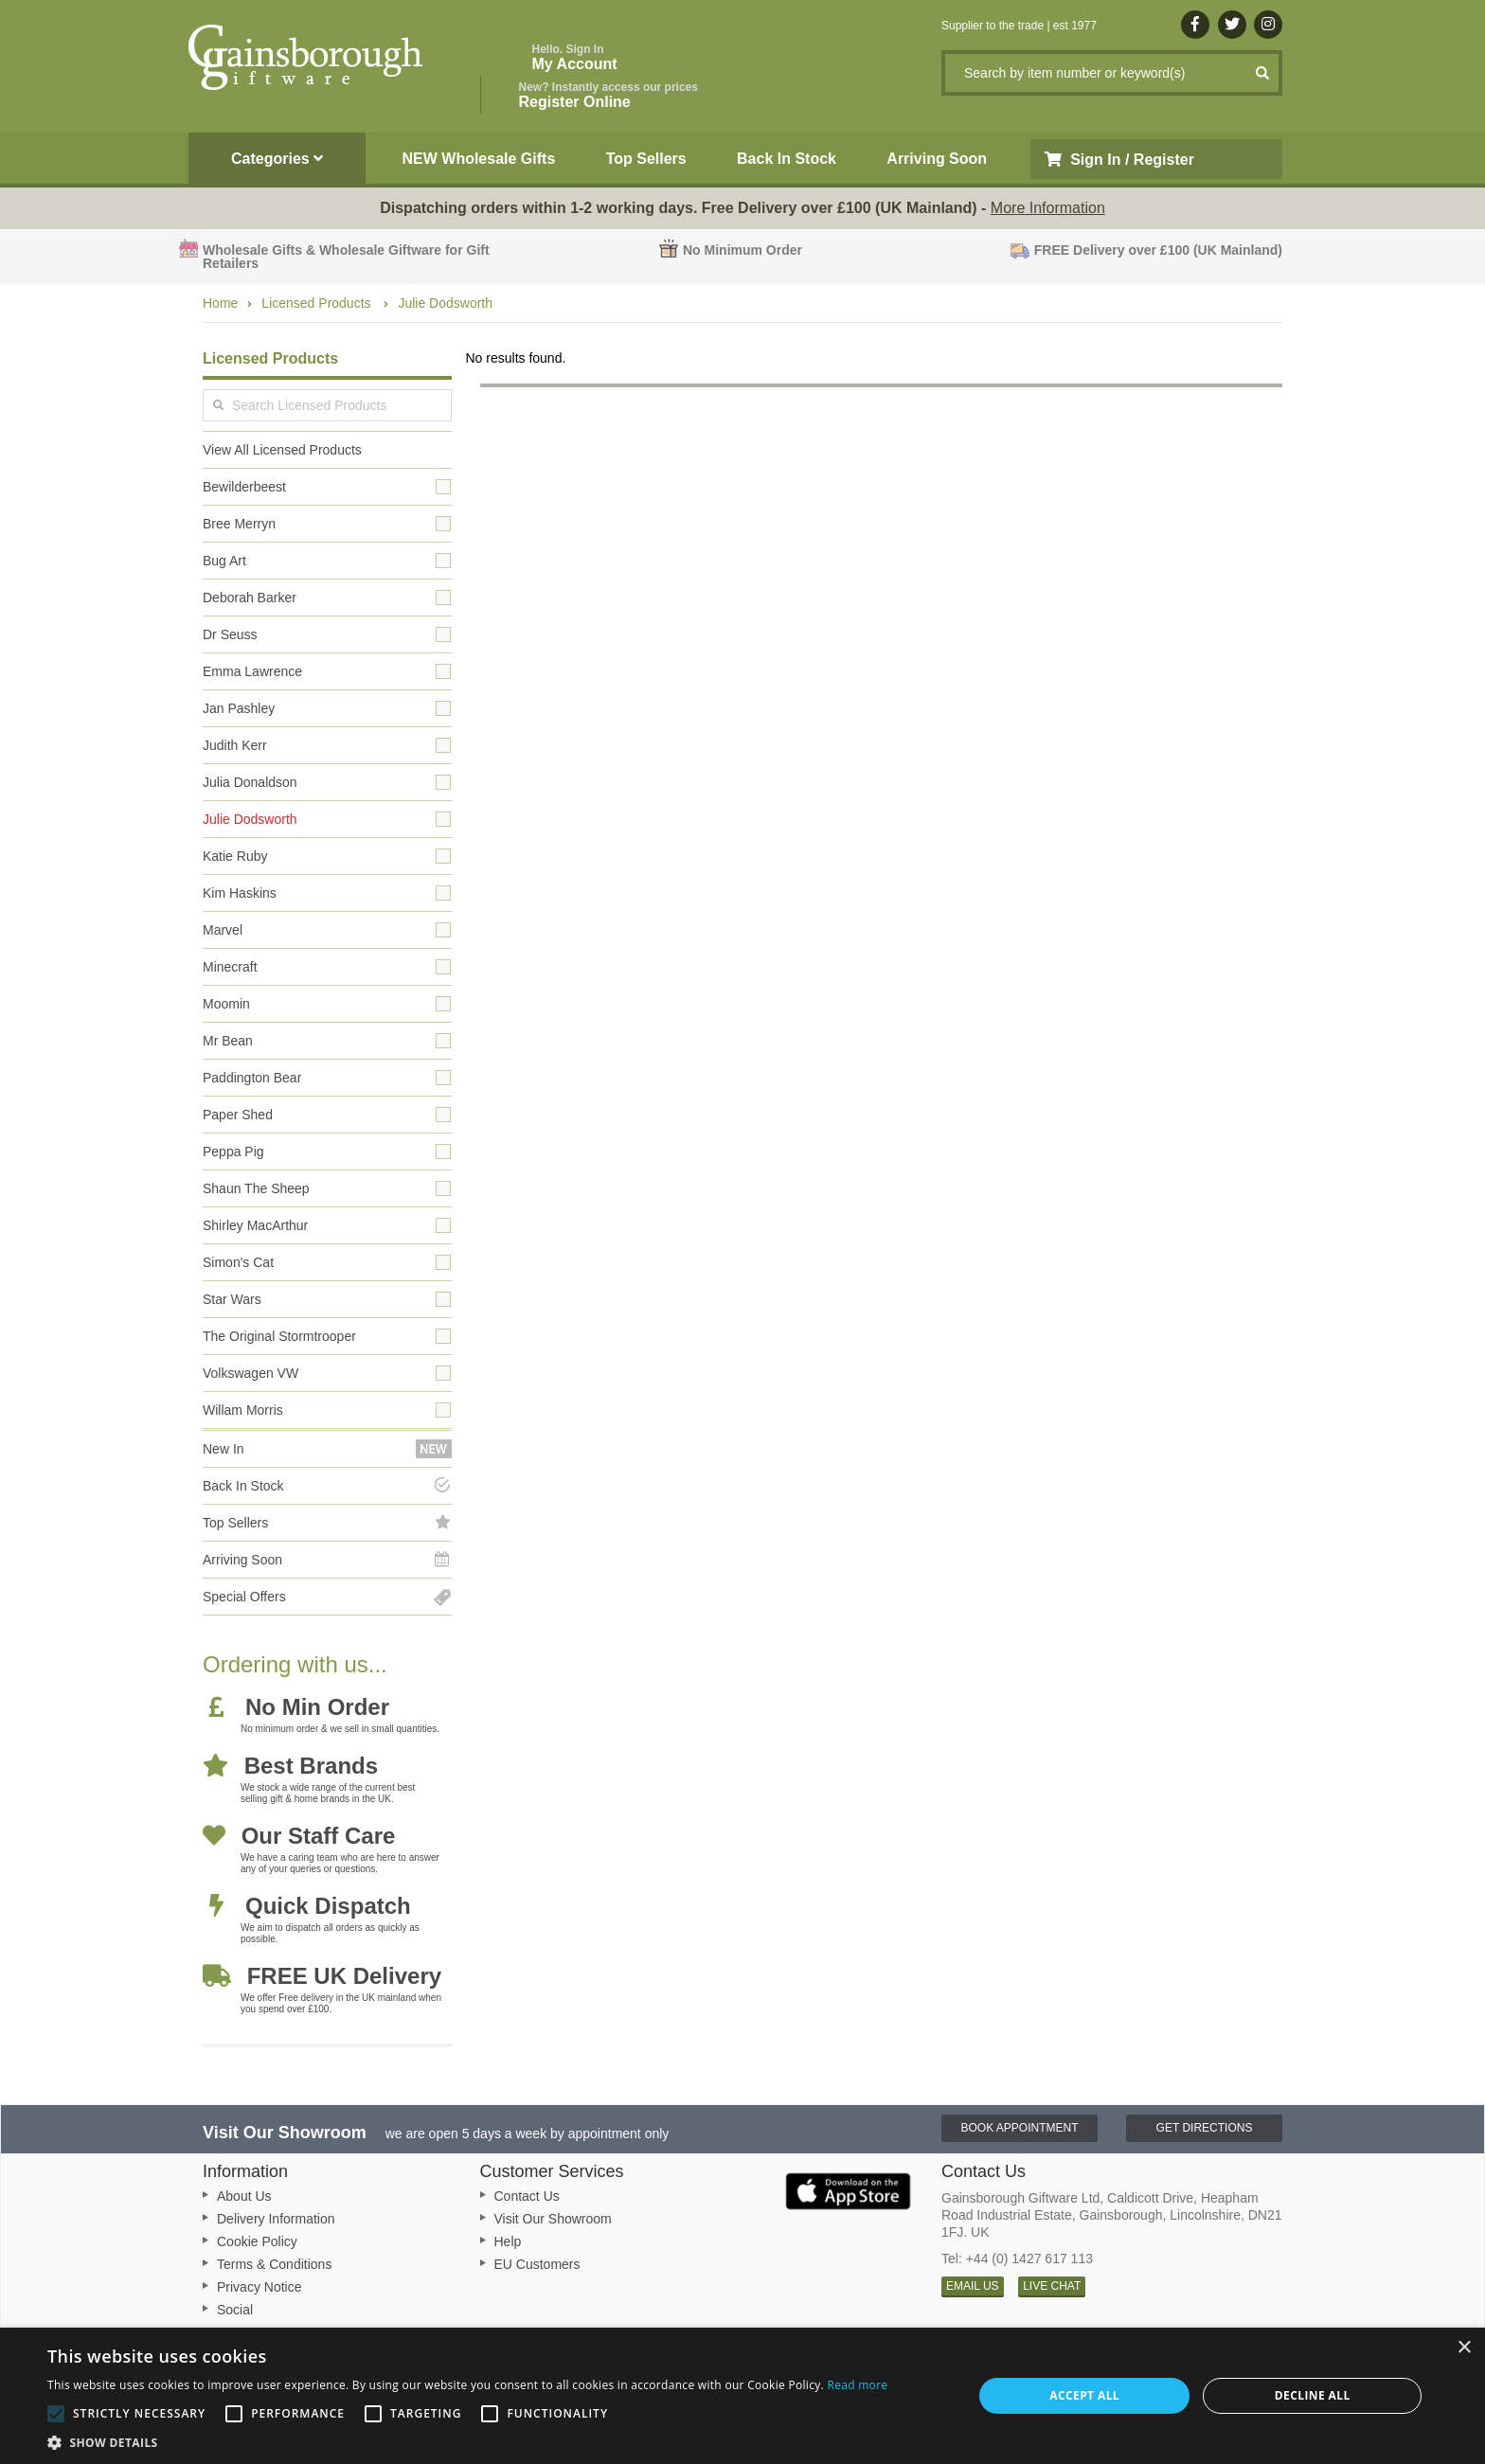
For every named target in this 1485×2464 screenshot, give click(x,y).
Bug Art (224, 560)
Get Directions (1204, 2127)
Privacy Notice (259, 2286)
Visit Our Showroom (553, 2218)
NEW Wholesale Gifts (479, 159)
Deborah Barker (249, 597)
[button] (467, 2441)
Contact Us (527, 2196)
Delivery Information (276, 2218)
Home (220, 303)
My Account (574, 57)
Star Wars (232, 1299)
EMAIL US (972, 2286)
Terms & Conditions (274, 2264)
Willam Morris (243, 1410)
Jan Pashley (239, 708)
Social (235, 2309)
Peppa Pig (233, 1151)
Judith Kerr (235, 745)
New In (223, 1448)
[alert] (742, 2396)
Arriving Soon (936, 159)
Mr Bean (228, 1040)
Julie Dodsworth (445, 303)
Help (508, 2241)
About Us (244, 2196)
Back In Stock (786, 159)
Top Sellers (646, 159)
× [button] (1464, 2348)
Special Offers (244, 1596)
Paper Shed (238, 1114)
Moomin (226, 1003)
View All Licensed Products (282, 449)
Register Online (608, 95)
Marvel (222, 929)
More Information (1048, 208)
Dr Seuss (230, 634)
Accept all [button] (1084, 2395)
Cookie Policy (257, 2241)
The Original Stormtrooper (279, 1336)
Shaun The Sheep (256, 1188)
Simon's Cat (238, 1262)
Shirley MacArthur (255, 1225)
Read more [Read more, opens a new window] (857, 2385)
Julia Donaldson (250, 782)
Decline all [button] (1313, 2395)
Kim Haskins (240, 893)
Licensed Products (317, 303)
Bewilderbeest (244, 486)
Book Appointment (1019, 2127)
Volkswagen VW (250, 1373)
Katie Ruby (235, 856)
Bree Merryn (239, 523)
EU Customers (537, 2264)
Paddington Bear (252, 1077)
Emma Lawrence (252, 671)
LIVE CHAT (1052, 2286)
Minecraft (230, 966)
